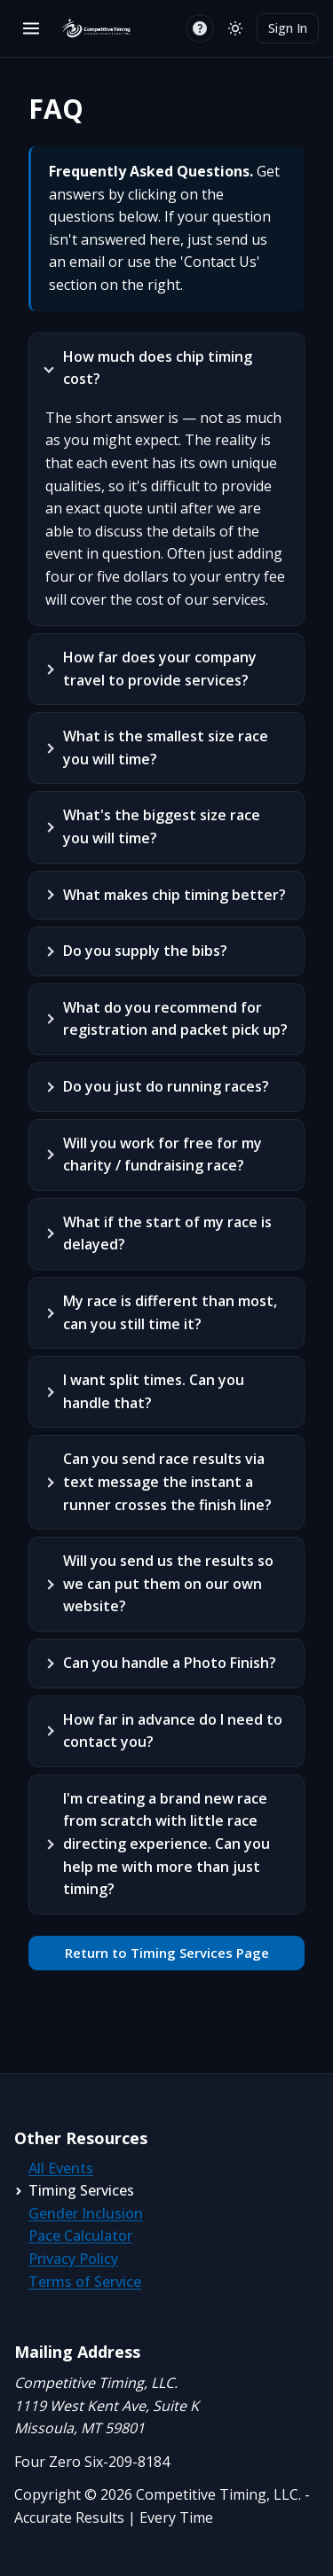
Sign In (287, 28)
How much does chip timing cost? (157, 368)
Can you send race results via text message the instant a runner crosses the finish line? (167, 1481)
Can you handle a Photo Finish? (169, 1662)
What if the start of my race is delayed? (167, 1233)
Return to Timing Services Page (167, 1952)
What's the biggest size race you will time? (161, 826)
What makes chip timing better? (174, 894)
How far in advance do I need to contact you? (172, 1731)
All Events (60, 2168)
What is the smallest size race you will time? (165, 747)
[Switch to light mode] (235, 28)
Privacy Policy (73, 2258)
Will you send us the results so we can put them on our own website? (168, 1583)
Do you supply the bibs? (145, 950)
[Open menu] (31, 28)
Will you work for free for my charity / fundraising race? (162, 1154)
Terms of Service (84, 2281)
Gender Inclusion (85, 2213)
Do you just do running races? (166, 1086)
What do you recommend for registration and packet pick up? (175, 1019)
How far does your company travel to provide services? (160, 668)
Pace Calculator (80, 2235)
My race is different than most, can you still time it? (170, 1312)
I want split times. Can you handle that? (153, 1391)
